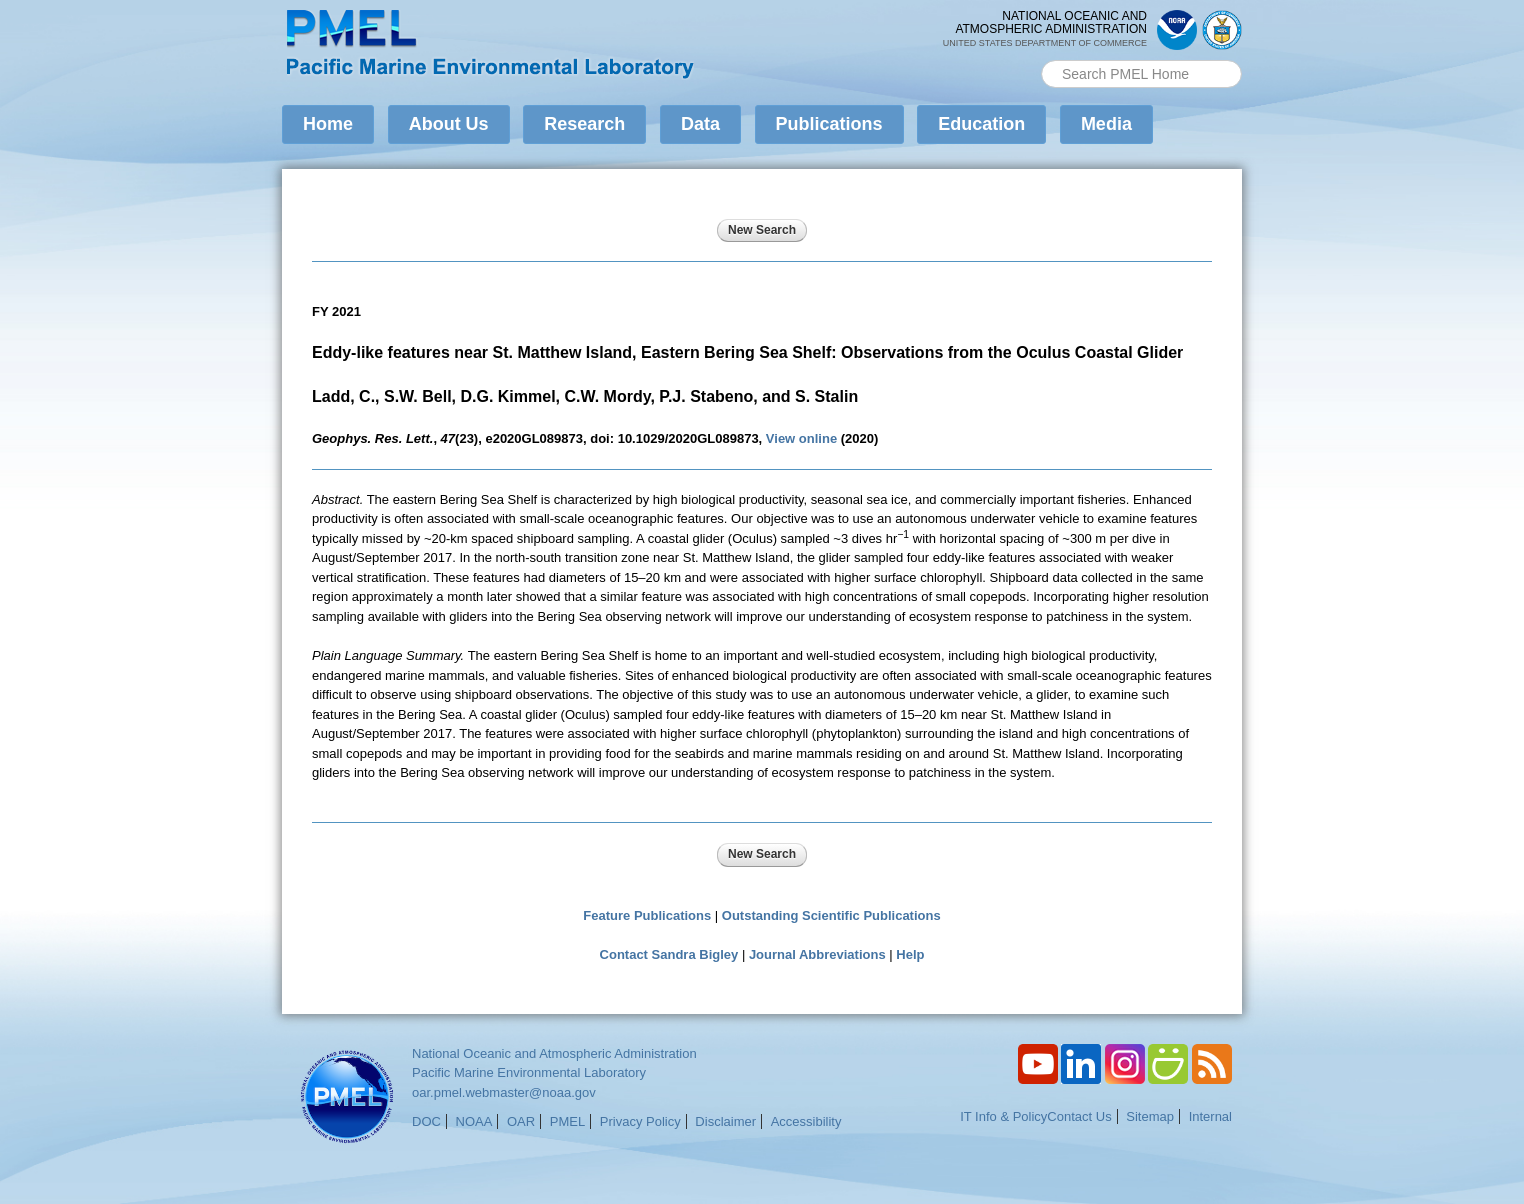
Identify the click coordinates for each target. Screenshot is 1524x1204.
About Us (449, 124)
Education (981, 124)
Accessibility (806, 1121)
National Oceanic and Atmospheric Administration (554, 1053)
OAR (521, 1121)
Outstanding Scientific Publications (831, 915)
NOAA (474, 1121)
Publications (829, 124)
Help (910, 954)
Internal (1210, 1116)
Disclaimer (725, 1121)
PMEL (567, 1121)
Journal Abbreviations (817, 954)
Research (584, 124)
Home (328, 124)
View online (801, 438)
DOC (426, 1121)
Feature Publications (647, 915)
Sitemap (1150, 1116)
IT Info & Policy (1003, 1116)
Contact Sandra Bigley (669, 954)
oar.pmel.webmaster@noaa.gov (504, 1092)
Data (700, 124)
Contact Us (1079, 1116)
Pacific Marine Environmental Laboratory (529, 1072)
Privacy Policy (640, 1121)
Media (1106, 124)
